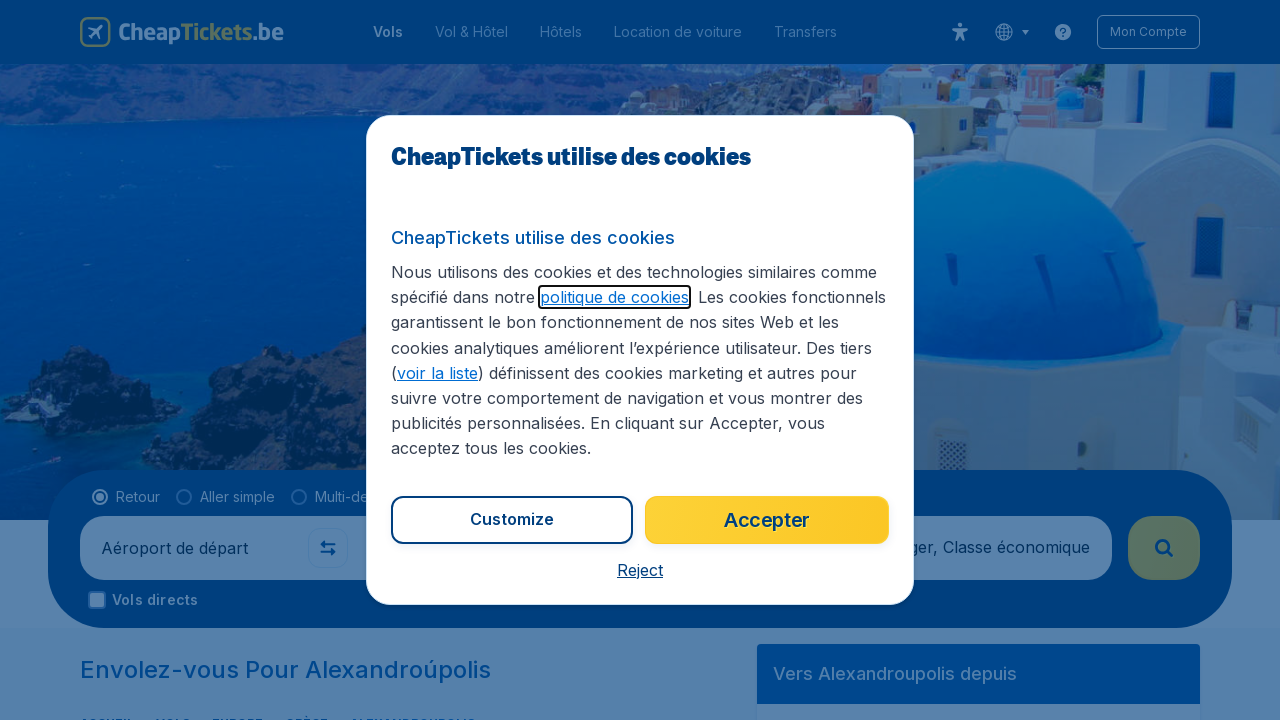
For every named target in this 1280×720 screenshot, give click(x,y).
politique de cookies (614, 297)
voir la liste (437, 373)
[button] (640, 570)
